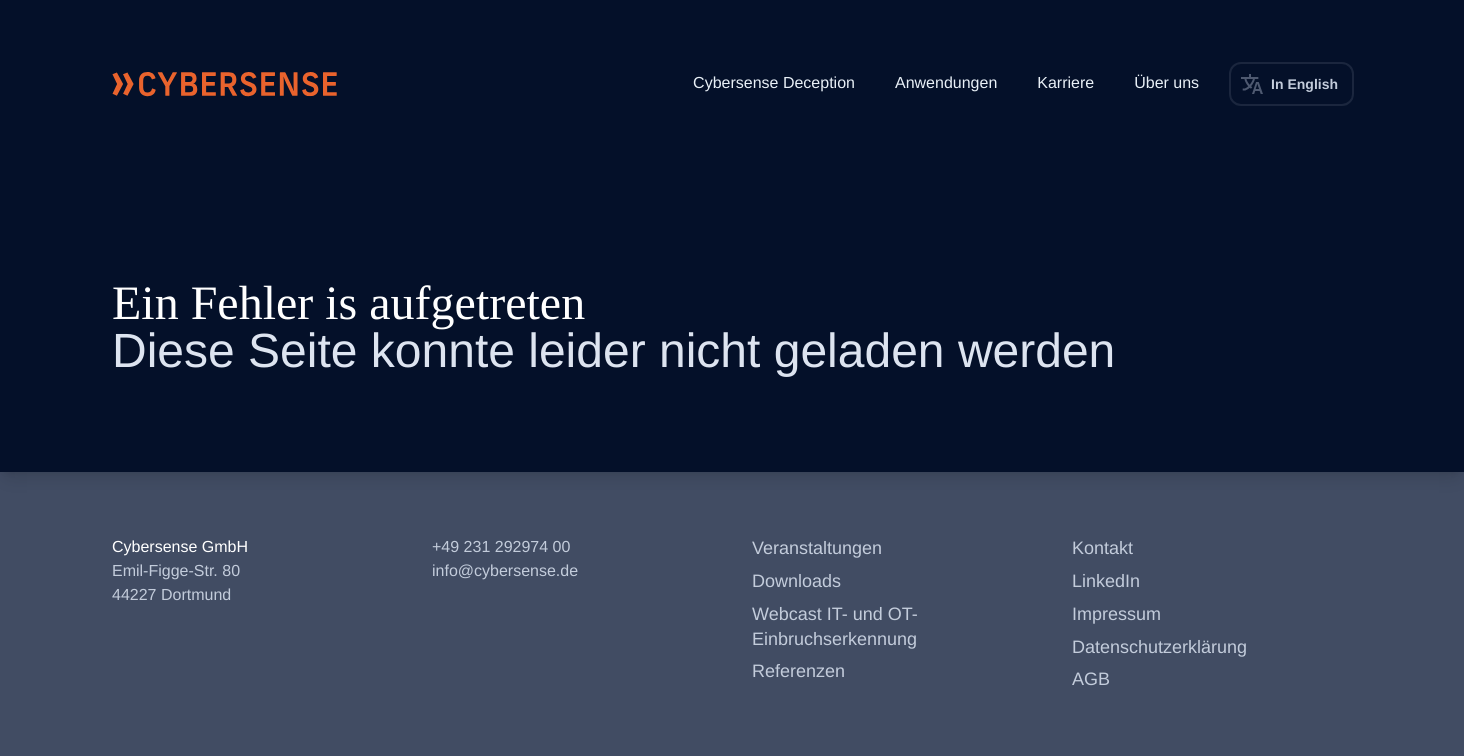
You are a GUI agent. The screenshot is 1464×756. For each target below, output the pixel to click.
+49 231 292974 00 (501, 547)
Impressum (1116, 614)
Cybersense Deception (774, 83)
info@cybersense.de (505, 571)
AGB (1091, 679)
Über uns (1166, 83)
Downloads (796, 581)
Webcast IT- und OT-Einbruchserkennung (835, 626)
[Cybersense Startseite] (225, 84)
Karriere (1065, 83)
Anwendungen (946, 83)
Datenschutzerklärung (1159, 647)
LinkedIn (1106, 581)
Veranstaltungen (817, 548)
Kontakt (1102, 548)
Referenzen (798, 671)
